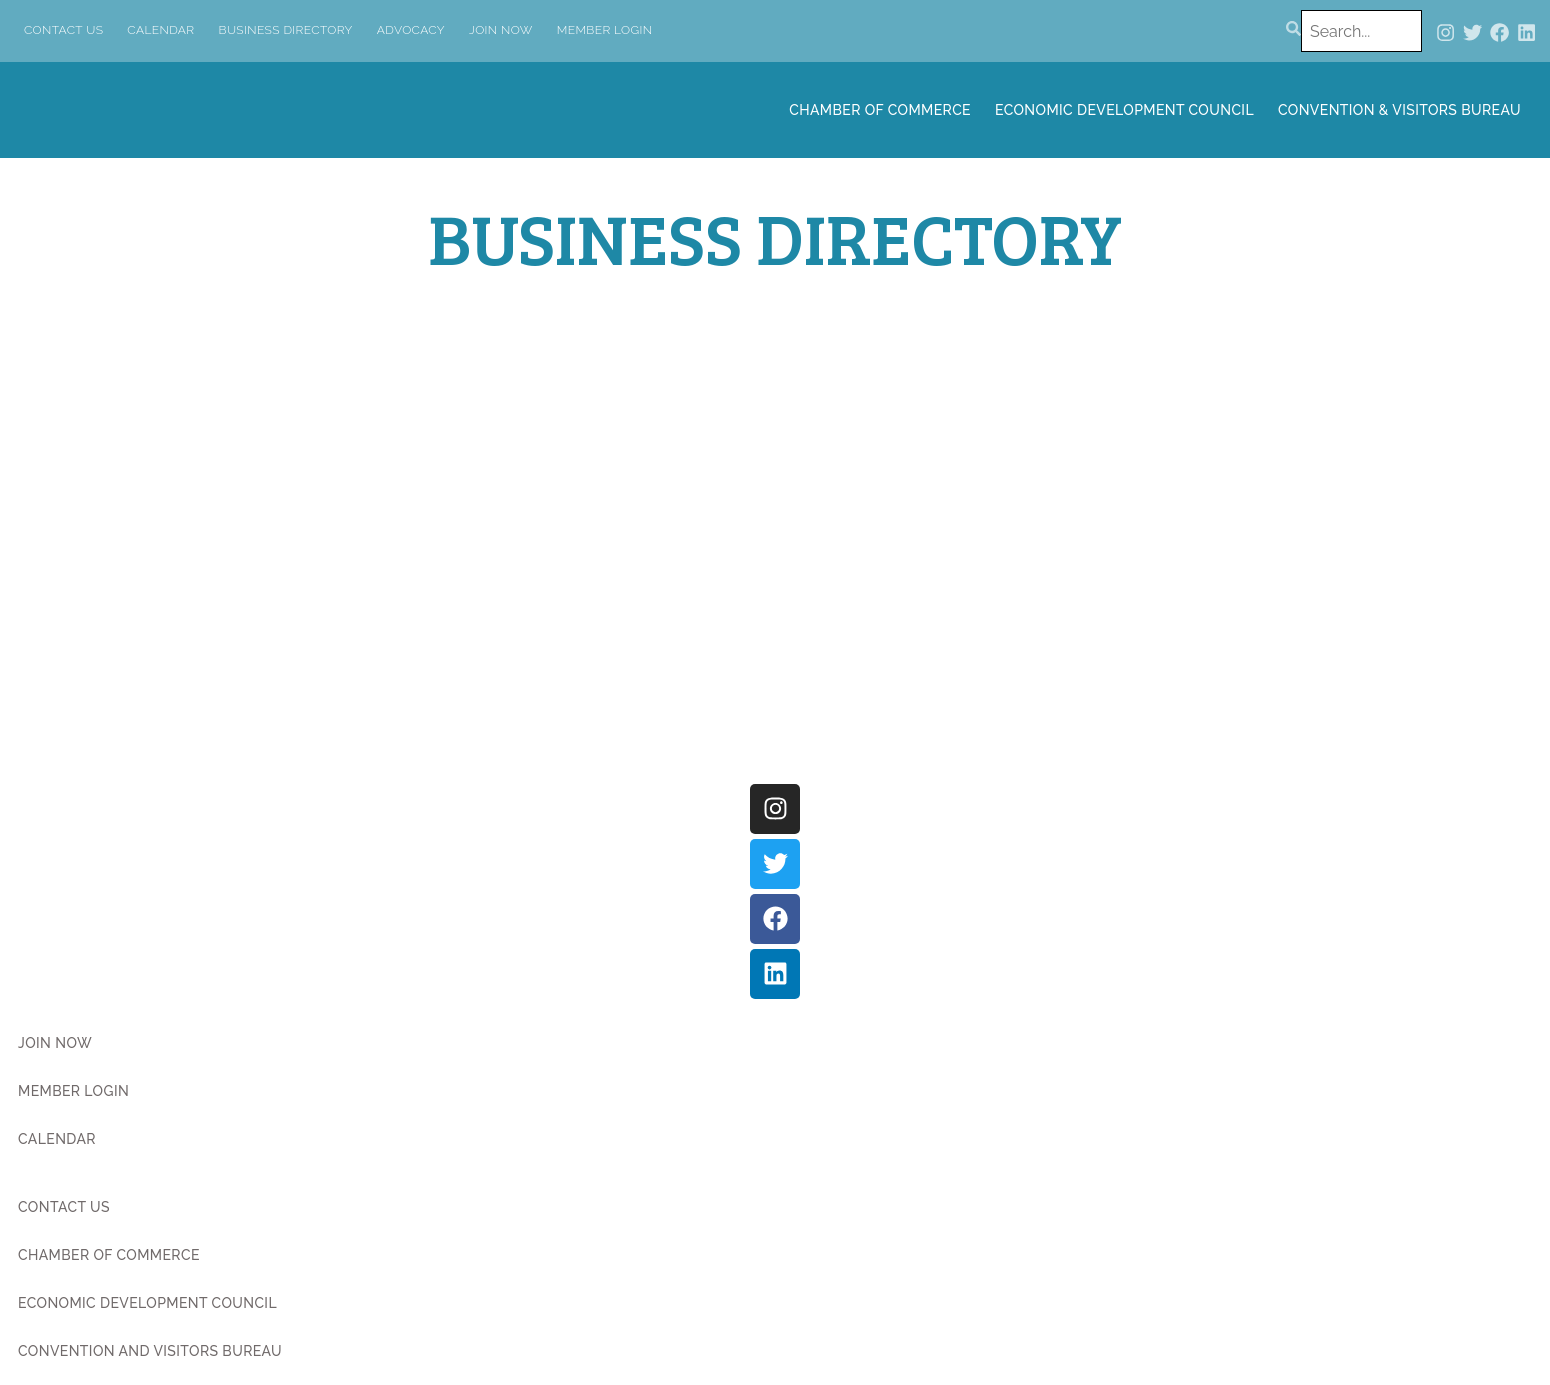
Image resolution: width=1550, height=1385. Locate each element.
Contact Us (63, 30)
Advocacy (411, 30)
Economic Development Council (1124, 110)
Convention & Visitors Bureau (1399, 110)
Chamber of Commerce (880, 110)
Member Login (605, 30)
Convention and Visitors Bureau (150, 1351)
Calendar (160, 30)
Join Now (501, 30)
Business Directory (286, 30)
